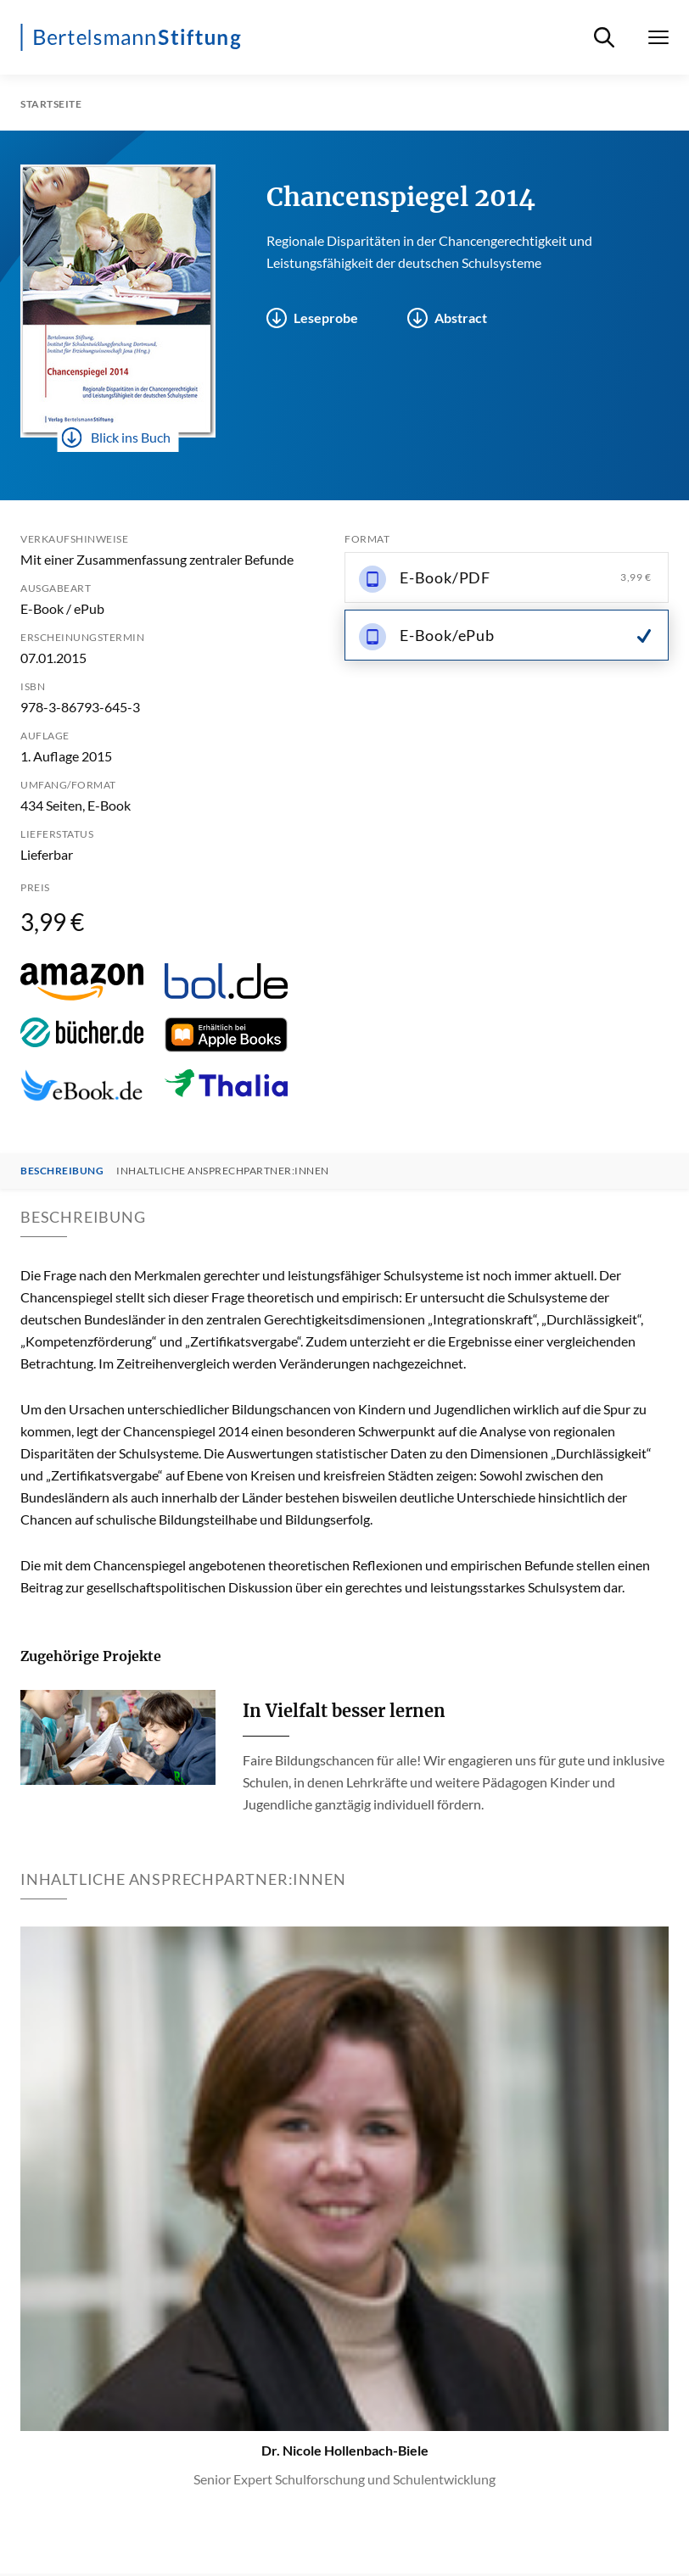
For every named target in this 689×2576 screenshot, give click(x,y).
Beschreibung (62, 1171)
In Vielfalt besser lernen (344, 1710)
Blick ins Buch (116, 437)
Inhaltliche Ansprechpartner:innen (222, 1171)
